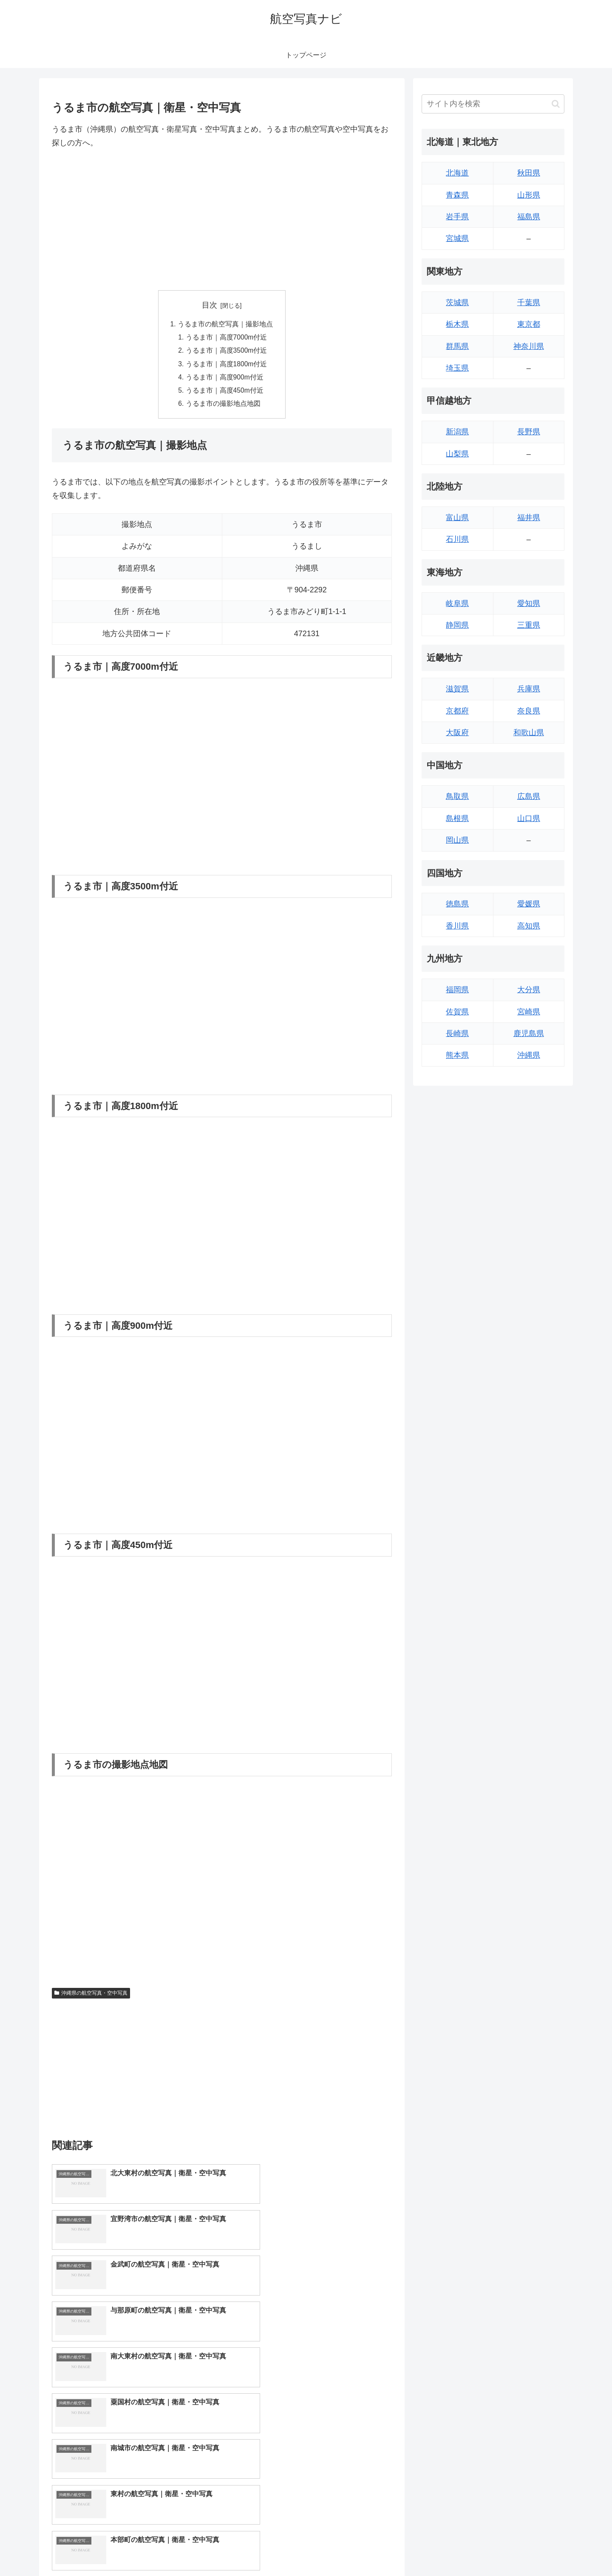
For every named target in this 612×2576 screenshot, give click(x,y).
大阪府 (457, 732)
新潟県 (457, 431)
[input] (493, 103)
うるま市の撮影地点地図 (223, 407)
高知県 (528, 926)
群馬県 (457, 346)
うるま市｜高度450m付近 (225, 393)
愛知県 (528, 603)
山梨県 (457, 454)
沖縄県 (528, 1055)
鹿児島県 (528, 1033)
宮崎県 (528, 1012)
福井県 (528, 517)
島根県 (457, 818)
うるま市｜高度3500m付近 (227, 352)
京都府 (457, 711)
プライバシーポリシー (535, 2549)
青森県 (457, 195)
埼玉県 (457, 368)
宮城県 (457, 238)
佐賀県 (457, 1012)
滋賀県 (457, 689)
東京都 (528, 324)
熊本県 (457, 1055)
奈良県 (528, 711)
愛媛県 (528, 904)
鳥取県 (457, 796)
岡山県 (457, 840)
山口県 (528, 818)
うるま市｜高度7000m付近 (227, 338)
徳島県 (457, 904)
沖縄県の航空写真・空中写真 (91, 1996)
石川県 (457, 539)
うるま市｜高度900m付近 (225, 379)
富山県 (457, 517)
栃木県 (457, 324)
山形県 (528, 195)
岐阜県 (457, 603)
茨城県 (457, 302)
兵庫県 (528, 689)
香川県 (457, 926)
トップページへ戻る (469, 2549)
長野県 (528, 431)
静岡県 (457, 625)
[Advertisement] (222, 220)
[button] (555, 104)
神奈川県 (528, 346)
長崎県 (457, 1033)
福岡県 (457, 989)
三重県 (528, 625)
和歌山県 (528, 732)
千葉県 (528, 302)
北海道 (457, 173)
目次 (209, 305)
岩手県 (457, 216)
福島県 (528, 216)
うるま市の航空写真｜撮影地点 (225, 324)
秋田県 (528, 173)
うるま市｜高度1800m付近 (227, 365)
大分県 (528, 989)
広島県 (528, 796)
